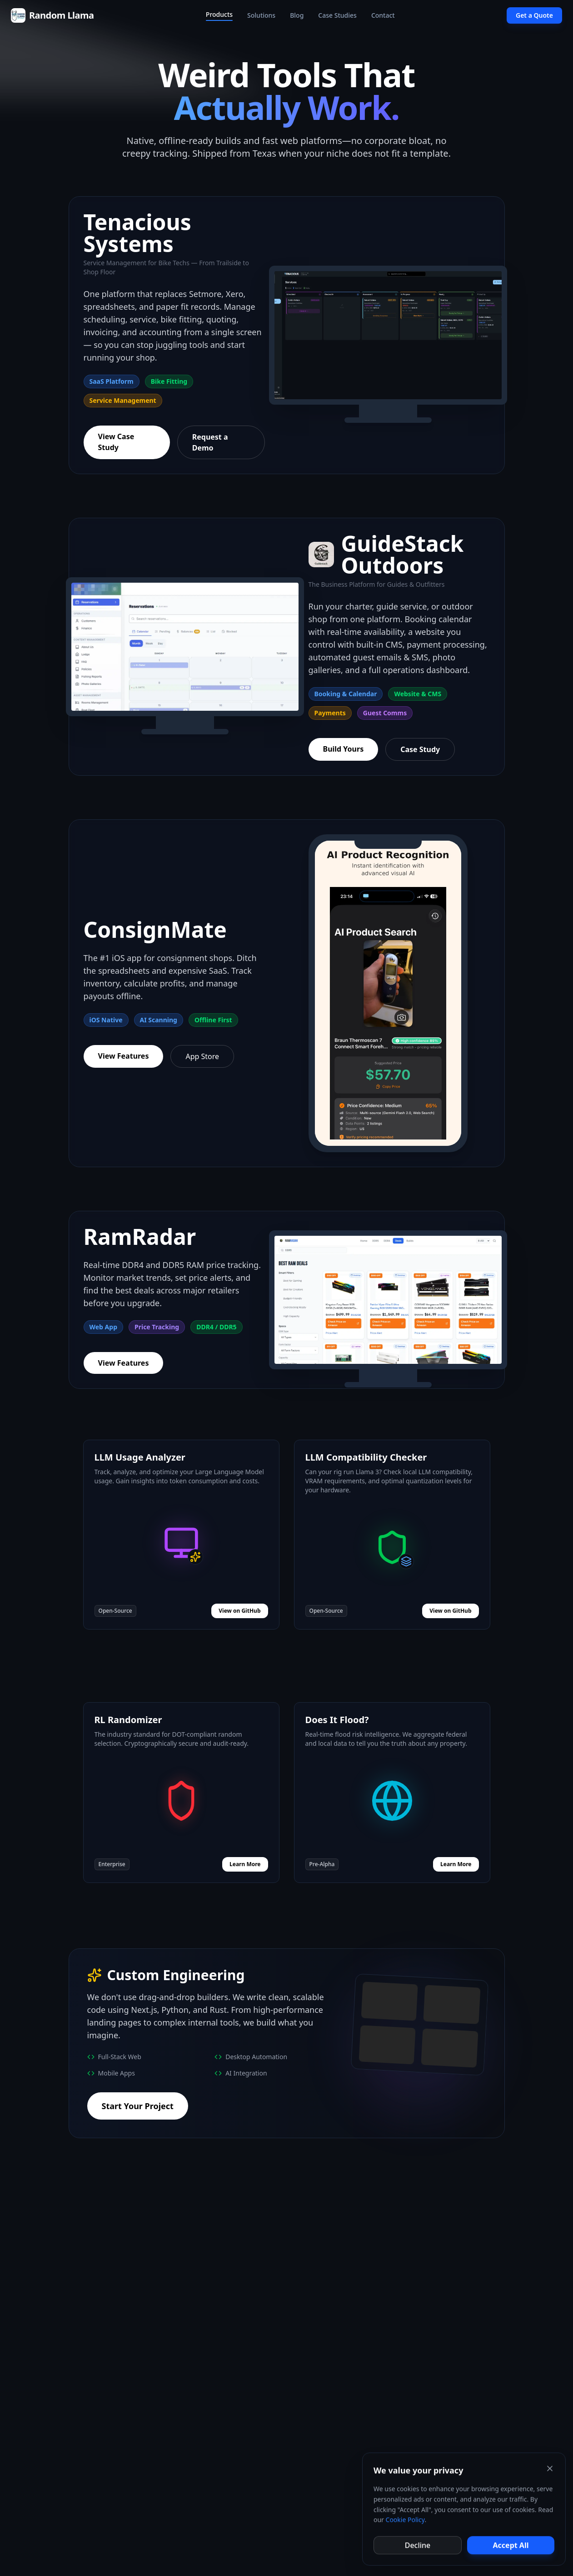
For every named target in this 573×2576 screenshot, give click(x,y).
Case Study (420, 749)
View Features (123, 1056)
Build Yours (343, 749)
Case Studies (337, 15)
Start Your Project (138, 2105)
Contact (383, 15)
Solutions (261, 15)
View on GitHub (239, 1611)
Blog (297, 15)
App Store (202, 1056)
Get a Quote (534, 15)
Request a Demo (210, 442)
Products (219, 15)
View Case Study (116, 441)
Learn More (244, 1864)
